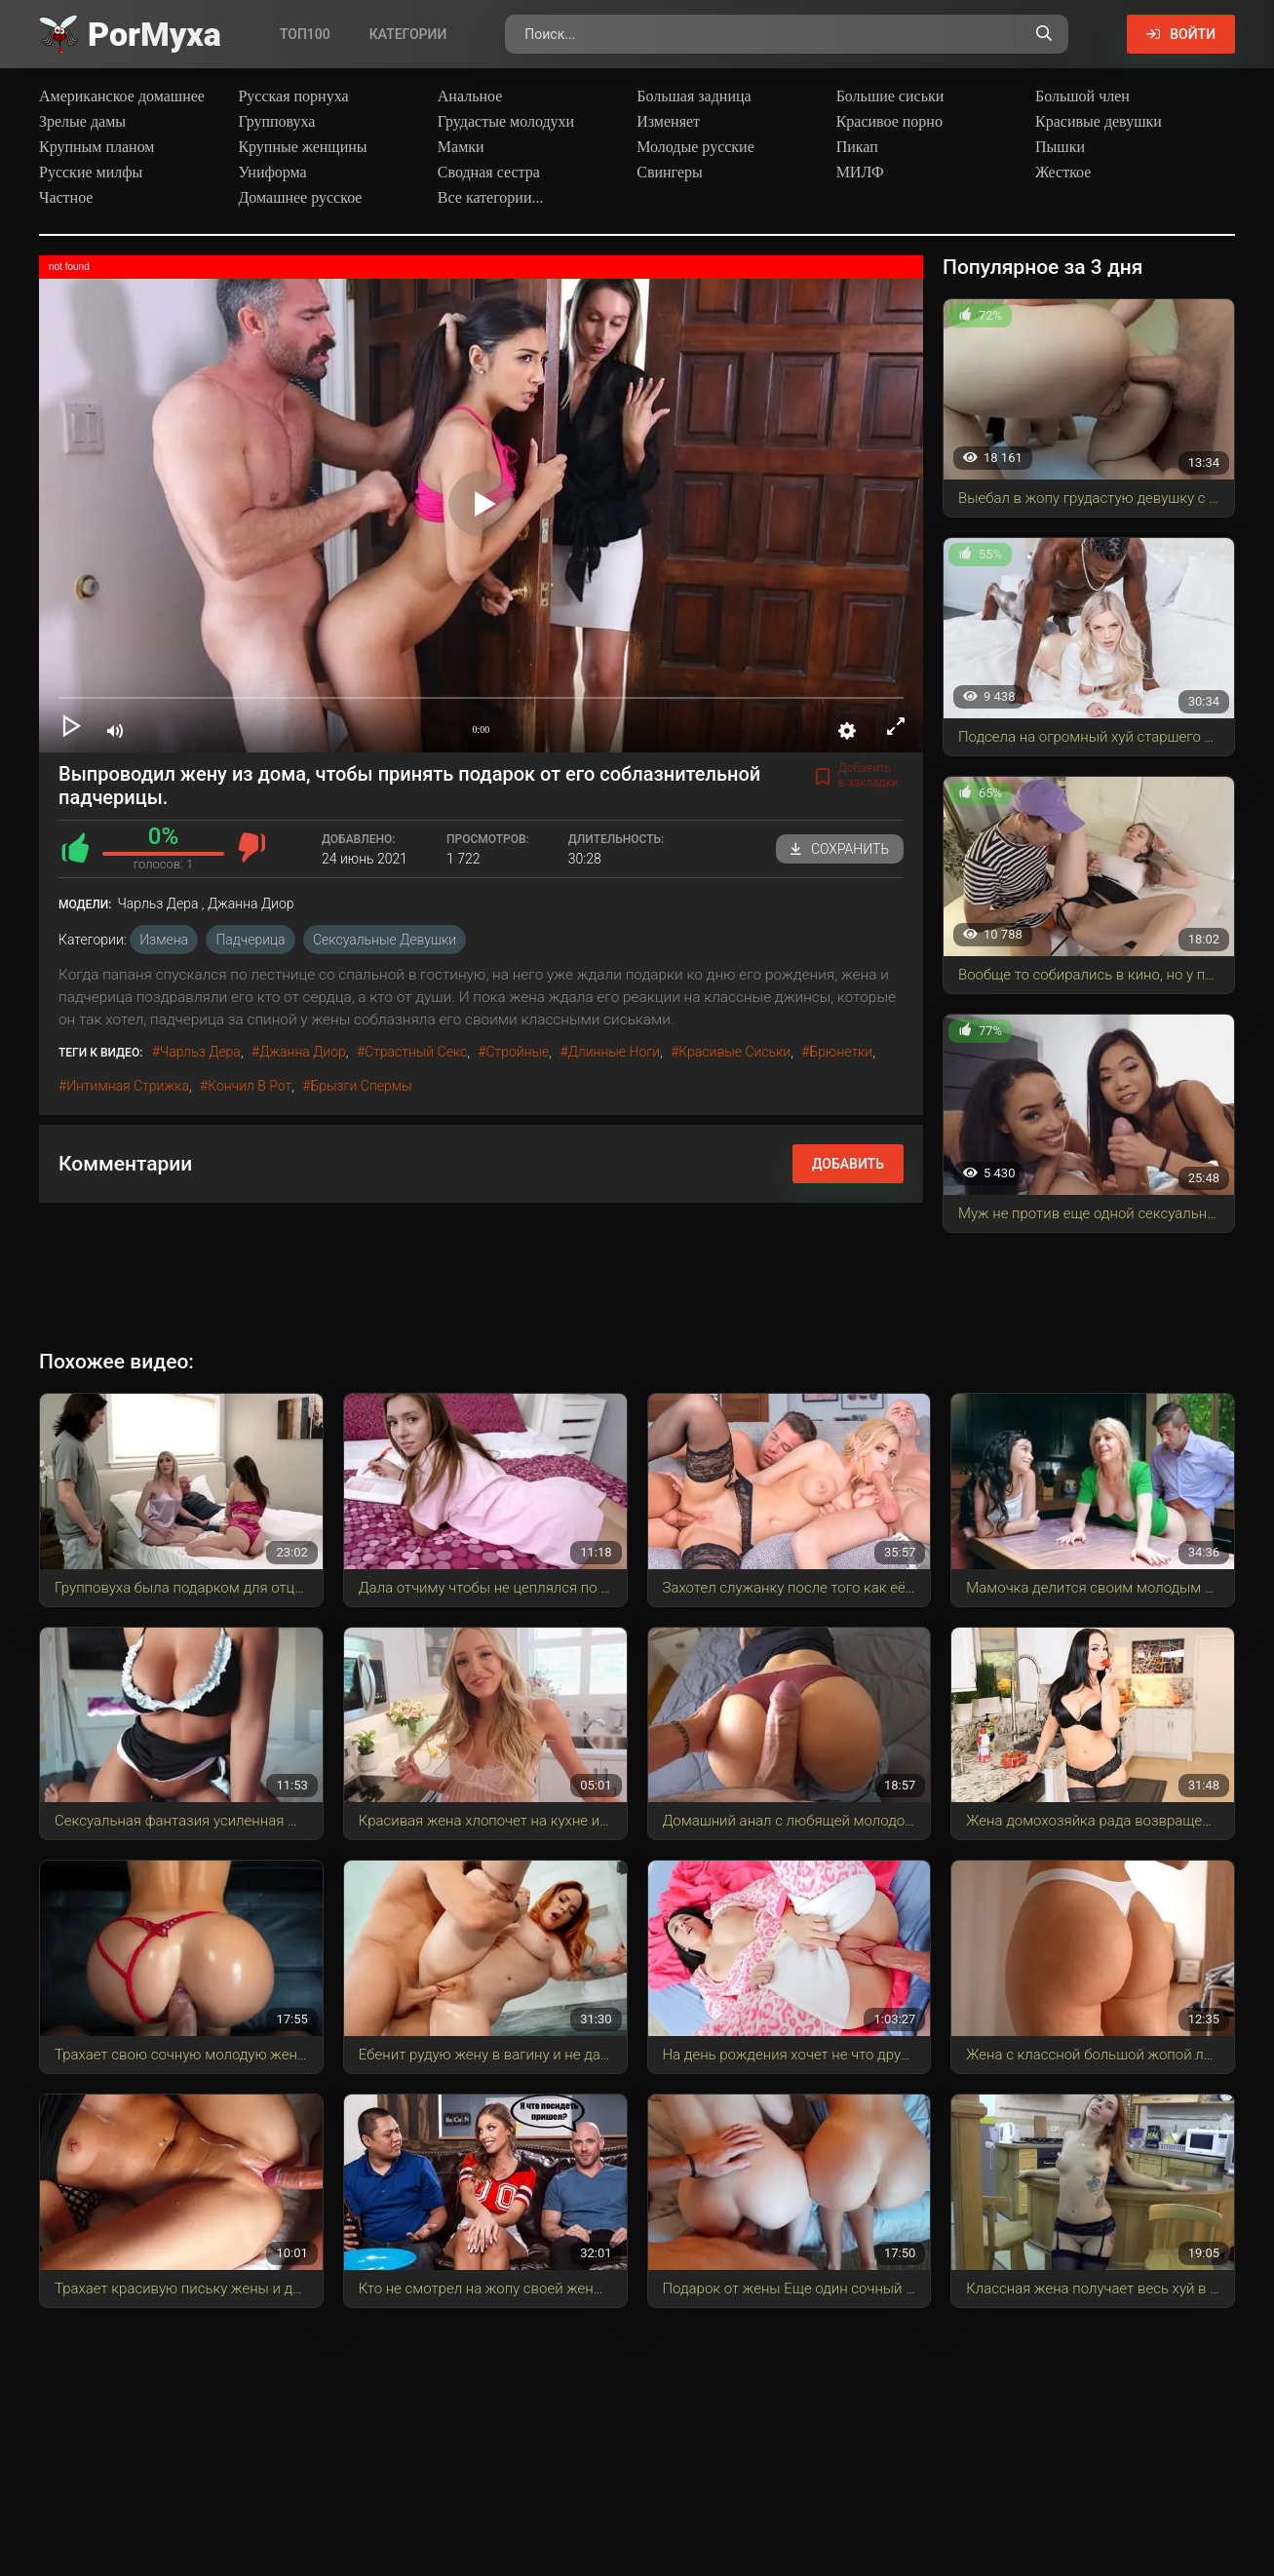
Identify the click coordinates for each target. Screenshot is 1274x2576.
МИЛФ (860, 172)
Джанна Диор (302, 1051)
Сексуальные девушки (384, 939)
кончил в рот (249, 1086)
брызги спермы (360, 1086)
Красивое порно (889, 121)
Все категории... (491, 197)
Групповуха (276, 121)
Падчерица (250, 939)
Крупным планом (97, 146)
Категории (408, 34)
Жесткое (1063, 172)
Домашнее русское (300, 197)
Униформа (272, 172)
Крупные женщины (302, 146)
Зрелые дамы (82, 121)
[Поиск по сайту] (1044, 34)
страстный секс (416, 1051)
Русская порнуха (293, 96)
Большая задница (694, 96)
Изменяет (668, 121)
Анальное (470, 96)
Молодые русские (695, 146)
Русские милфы (90, 172)
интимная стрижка (127, 1086)
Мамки (461, 146)
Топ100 (305, 34)
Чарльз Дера (200, 1051)
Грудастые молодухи (506, 121)
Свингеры (670, 172)
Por (154, 34)
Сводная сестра (489, 172)
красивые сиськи (734, 1051)
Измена (163, 939)
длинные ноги (614, 1051)
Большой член (1082, 96)
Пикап (857, 146)
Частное (66, 197)
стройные (518, 1051)
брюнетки (840, 1051)
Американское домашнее (122, 96)
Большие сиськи (890, 96)
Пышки (1060, 146)
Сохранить (840, 849)
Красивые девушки (1098, 121)
